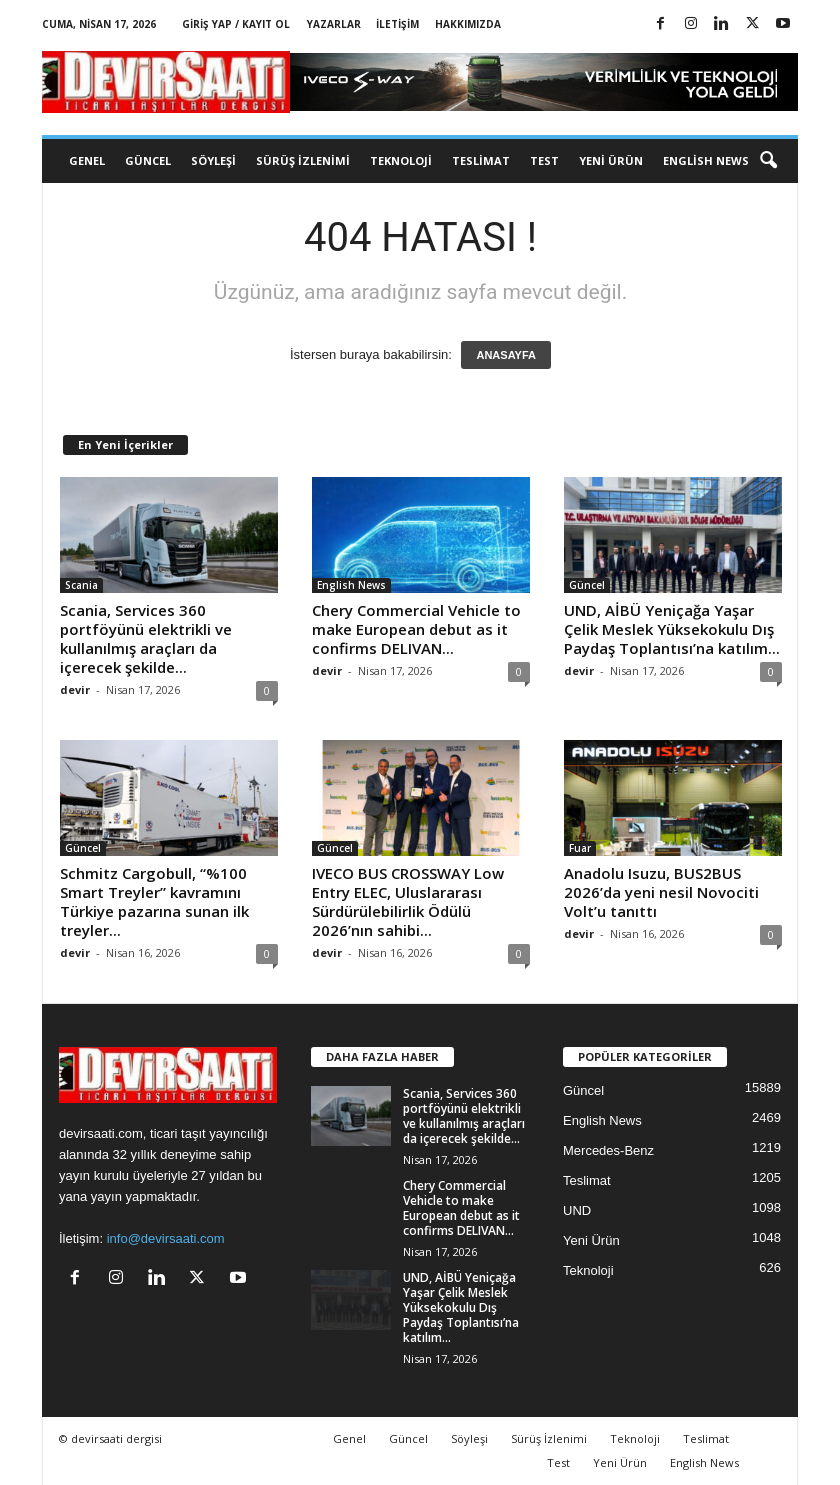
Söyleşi (213, 160)
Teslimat (481, 160)
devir (75, 689)
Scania (81, 585)
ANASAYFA (506, 355)
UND (577, 1210)
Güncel (148, 160)
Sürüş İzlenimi (303, 160)
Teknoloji (401, 160)
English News (706, 160)
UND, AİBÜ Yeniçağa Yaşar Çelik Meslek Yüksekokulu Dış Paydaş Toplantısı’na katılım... (672, 629)
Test (544, 160)
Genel (87, 160)
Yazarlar (334, 24)
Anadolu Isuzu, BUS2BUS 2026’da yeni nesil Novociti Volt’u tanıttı (661, 892)
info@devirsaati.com (166, 1238)
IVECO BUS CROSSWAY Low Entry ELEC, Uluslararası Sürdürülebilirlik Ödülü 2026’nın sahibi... (408, 901)
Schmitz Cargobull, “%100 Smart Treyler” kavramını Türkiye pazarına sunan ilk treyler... (154, 901)
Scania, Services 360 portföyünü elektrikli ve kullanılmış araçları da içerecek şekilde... (146, 638)
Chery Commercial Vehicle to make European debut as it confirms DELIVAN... (416, 629)
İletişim (397, 24)
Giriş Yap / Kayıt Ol (236, 24)
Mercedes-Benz (608, 1150)
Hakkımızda (468, 24)
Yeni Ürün (611, 160)
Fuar (580, 848)
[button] (768, 161)
